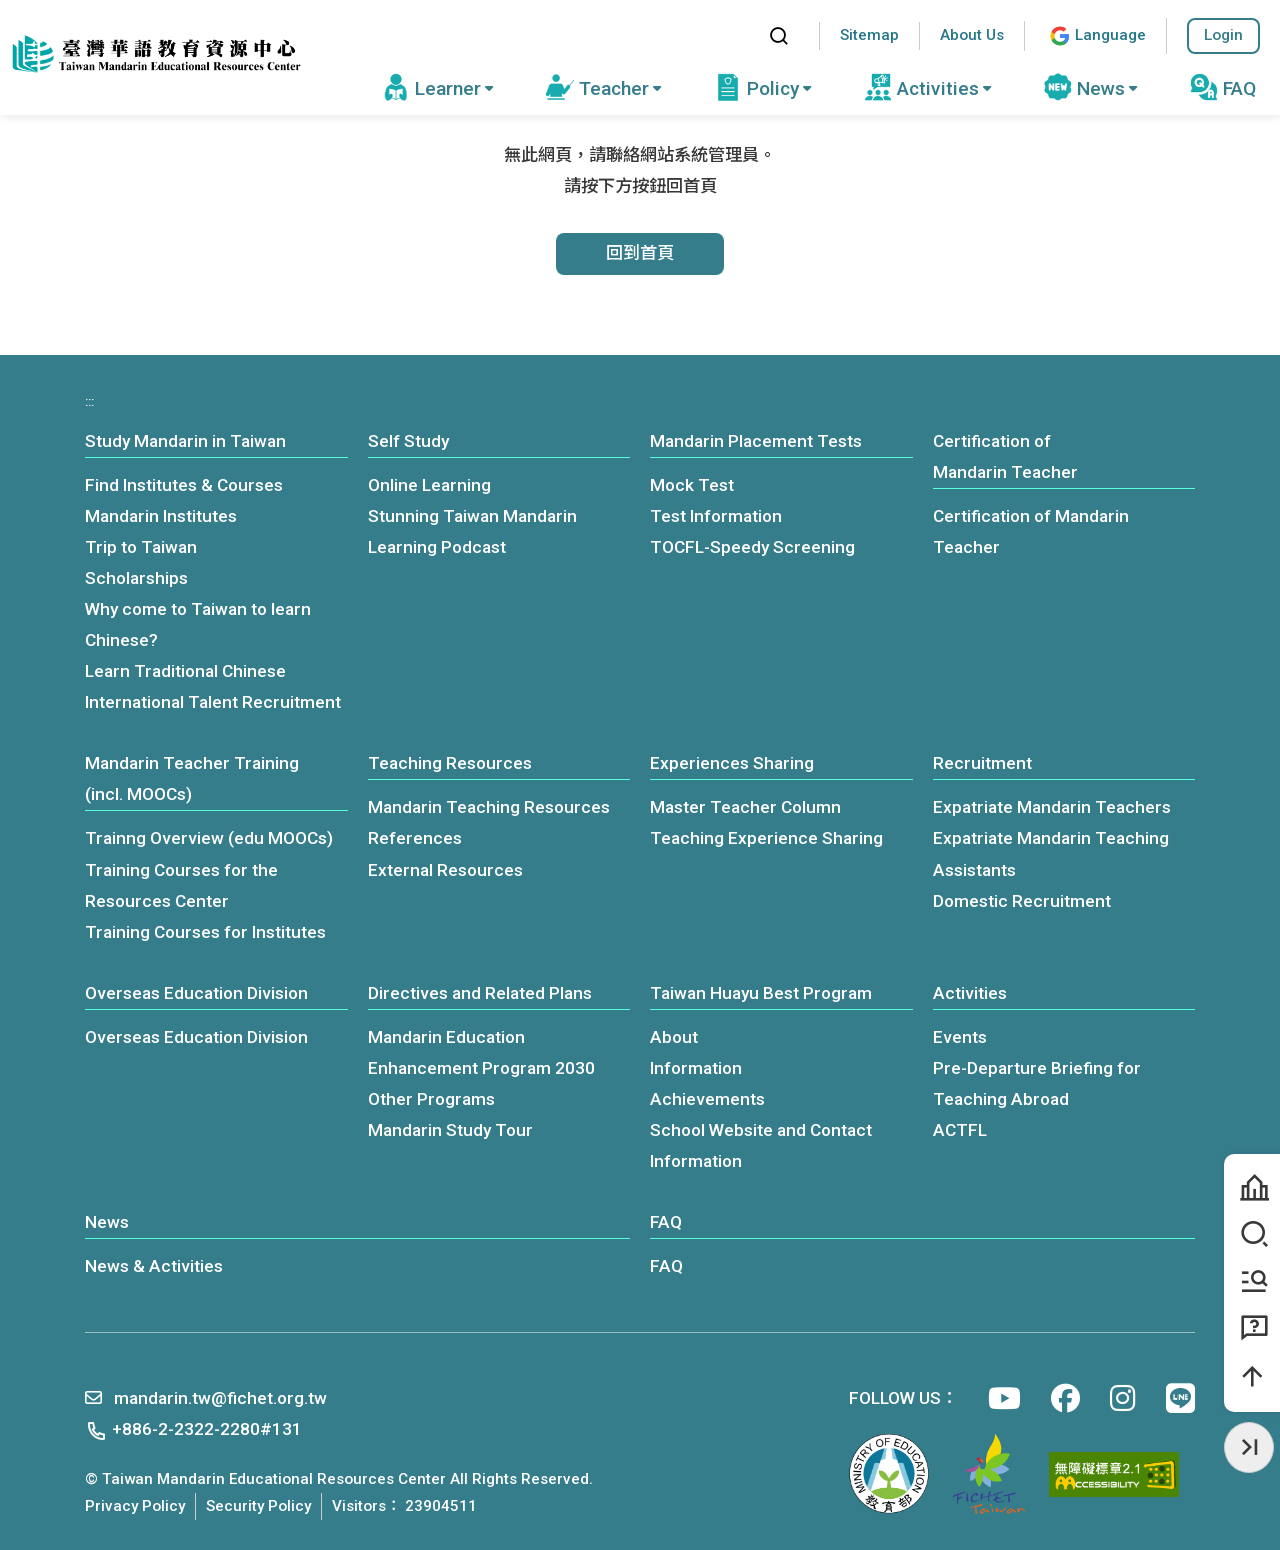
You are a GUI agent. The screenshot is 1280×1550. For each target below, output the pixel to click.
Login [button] (1223, 35)
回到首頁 (640, 253)
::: (734, 35)
